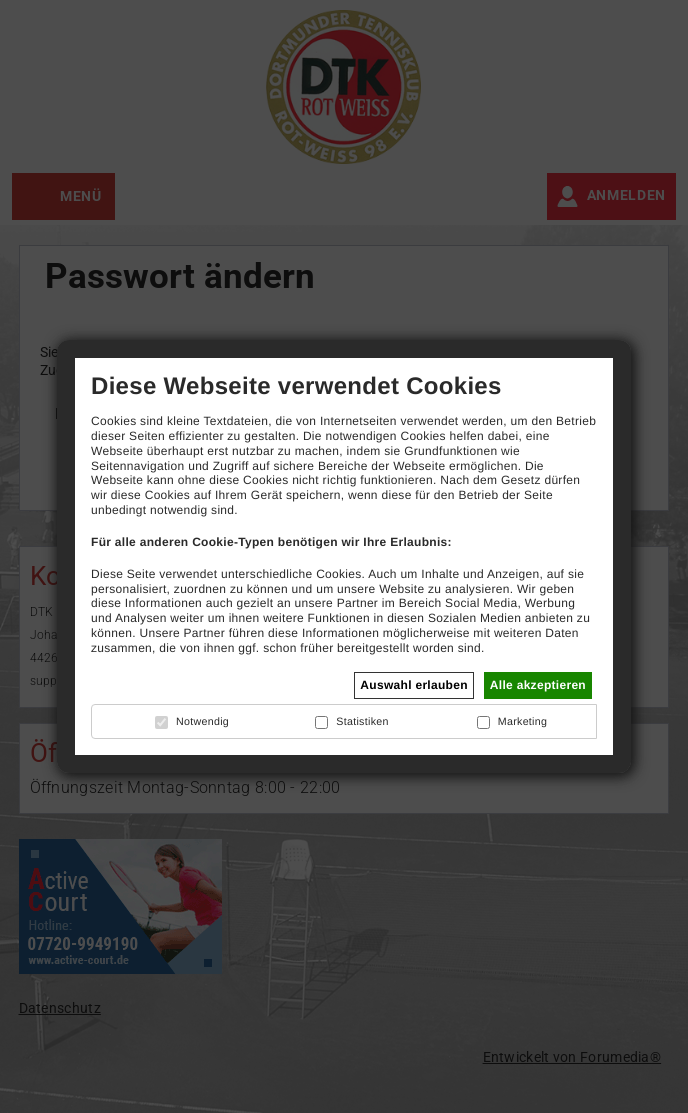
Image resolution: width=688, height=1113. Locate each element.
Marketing (523, 722)
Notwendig (202, 722)
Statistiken (362, 722)
